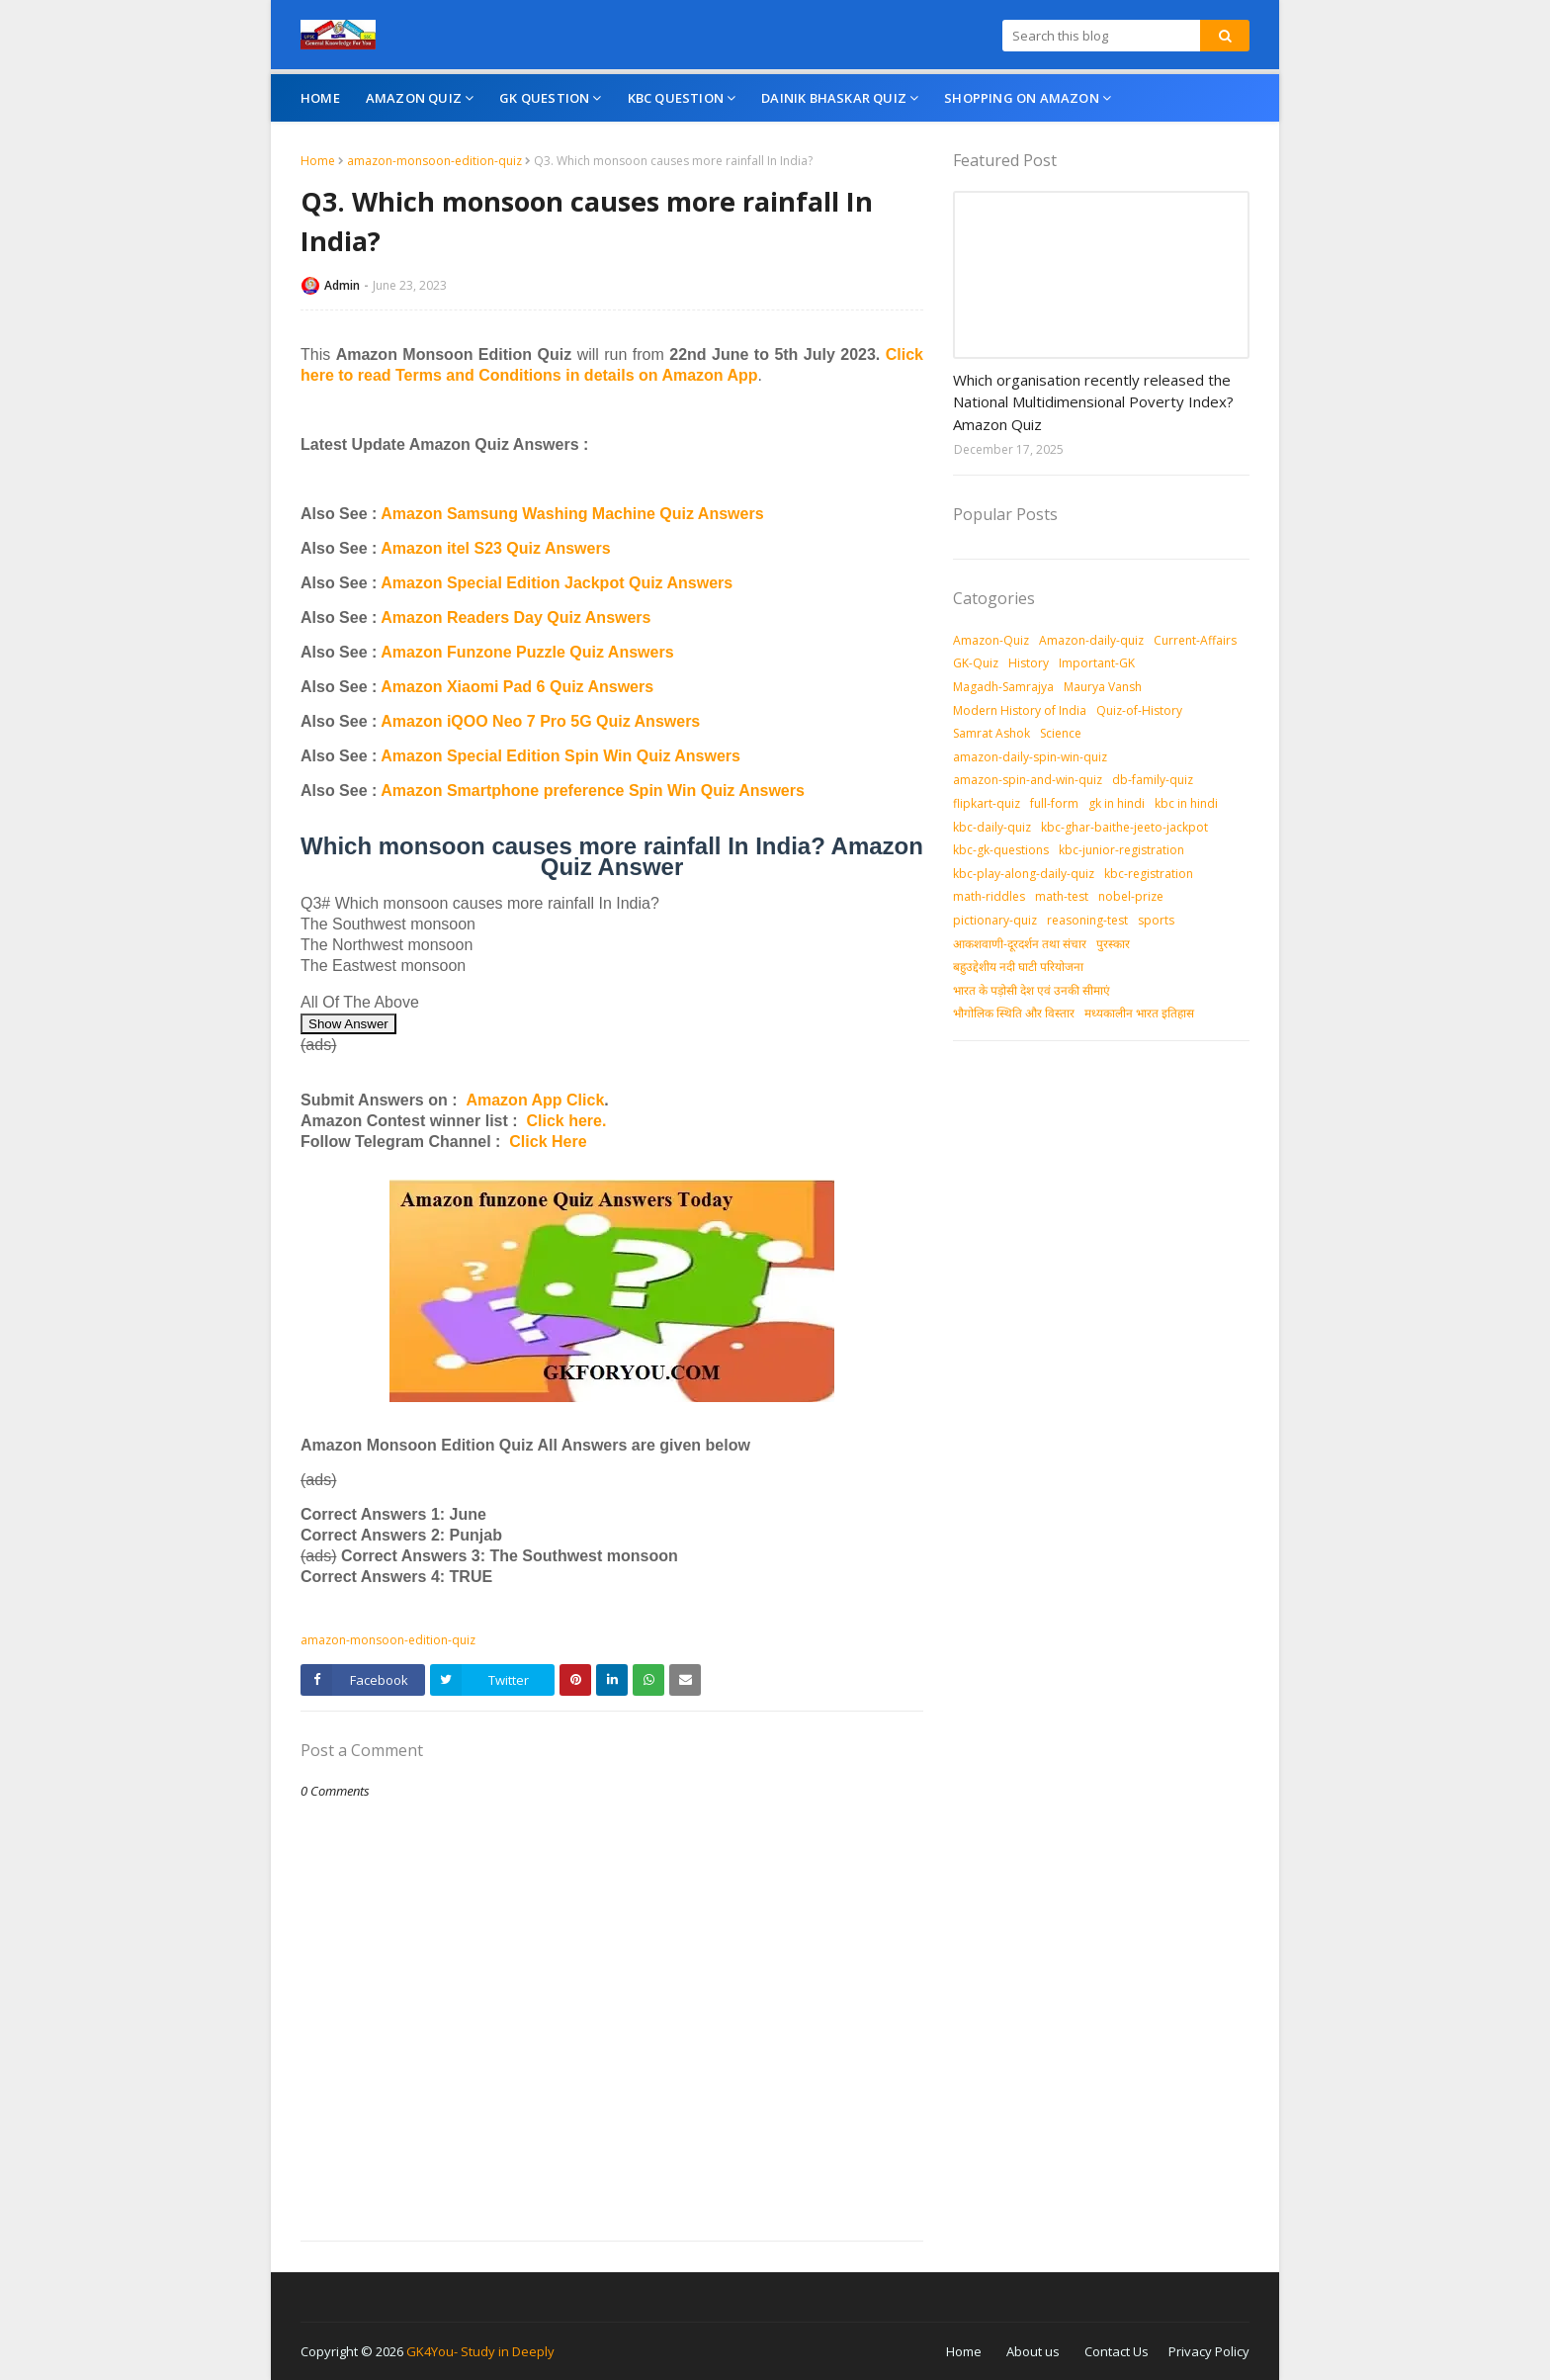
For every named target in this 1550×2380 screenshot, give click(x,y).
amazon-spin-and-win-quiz (1027, 779)
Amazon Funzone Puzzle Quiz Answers (527, 652)
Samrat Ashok (991, 733)
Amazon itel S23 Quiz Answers (495, 548)
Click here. (566, 1120)
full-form (1054, 803)
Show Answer (348, 1023)
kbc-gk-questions (1001, 849)
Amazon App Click (535, 1100)
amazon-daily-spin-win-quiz (1030, 757)
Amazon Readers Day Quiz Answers (515, 617)
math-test (1061, 896)
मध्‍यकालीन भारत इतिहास (1139, 1013)
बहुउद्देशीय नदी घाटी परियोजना (1018, 966)
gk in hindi (1116, 803)
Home (318, 160)
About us (1033, 2351)
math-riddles (989, 896)
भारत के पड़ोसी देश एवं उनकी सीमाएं (1031, 990)
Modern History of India (1019, 710)
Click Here (547, 1141)
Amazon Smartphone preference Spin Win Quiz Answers (593, 790)
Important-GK (1097, 663)
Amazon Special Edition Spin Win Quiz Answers (560, 756)
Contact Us (1116, 2351)
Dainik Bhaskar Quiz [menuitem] (833, 98)
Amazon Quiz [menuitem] (414, 98)
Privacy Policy (1208, 2351)
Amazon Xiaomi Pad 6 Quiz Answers (517, 686)
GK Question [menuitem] (544, 98)
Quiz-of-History (1139, 710)
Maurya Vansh (1103, 686)
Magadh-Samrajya (1003, 686)
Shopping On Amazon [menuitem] (1021, 98)
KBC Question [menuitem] (676, 98)
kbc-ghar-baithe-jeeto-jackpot (1124, 827)
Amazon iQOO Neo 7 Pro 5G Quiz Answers (540, 721)
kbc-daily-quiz (992, 827)
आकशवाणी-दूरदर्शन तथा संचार (1019, 943)
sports (1156, 920)
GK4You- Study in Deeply (480, 2351)
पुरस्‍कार (1113, 943)
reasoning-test (1087, 920)
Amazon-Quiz (991, 640)
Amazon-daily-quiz (1091, 640)
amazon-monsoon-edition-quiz (434, 160)
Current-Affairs (1195, 640)
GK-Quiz (975, 663)
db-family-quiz (1152, 779)
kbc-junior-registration (1121, 849)
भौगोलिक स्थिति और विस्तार (1014, 1013)
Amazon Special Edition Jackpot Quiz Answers (556, 582)
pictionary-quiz (995, 920)
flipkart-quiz (986, 803)
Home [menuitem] (320, 98)
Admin (342, 285)
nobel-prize (1130, 896)
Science (1060, 733)
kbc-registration (1148, 873)
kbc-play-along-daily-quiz (1023, 873)
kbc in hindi (1186, 803)
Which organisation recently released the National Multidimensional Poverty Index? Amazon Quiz (1093, 402)
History (1028, 663)
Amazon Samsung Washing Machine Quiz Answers (572, 513)
